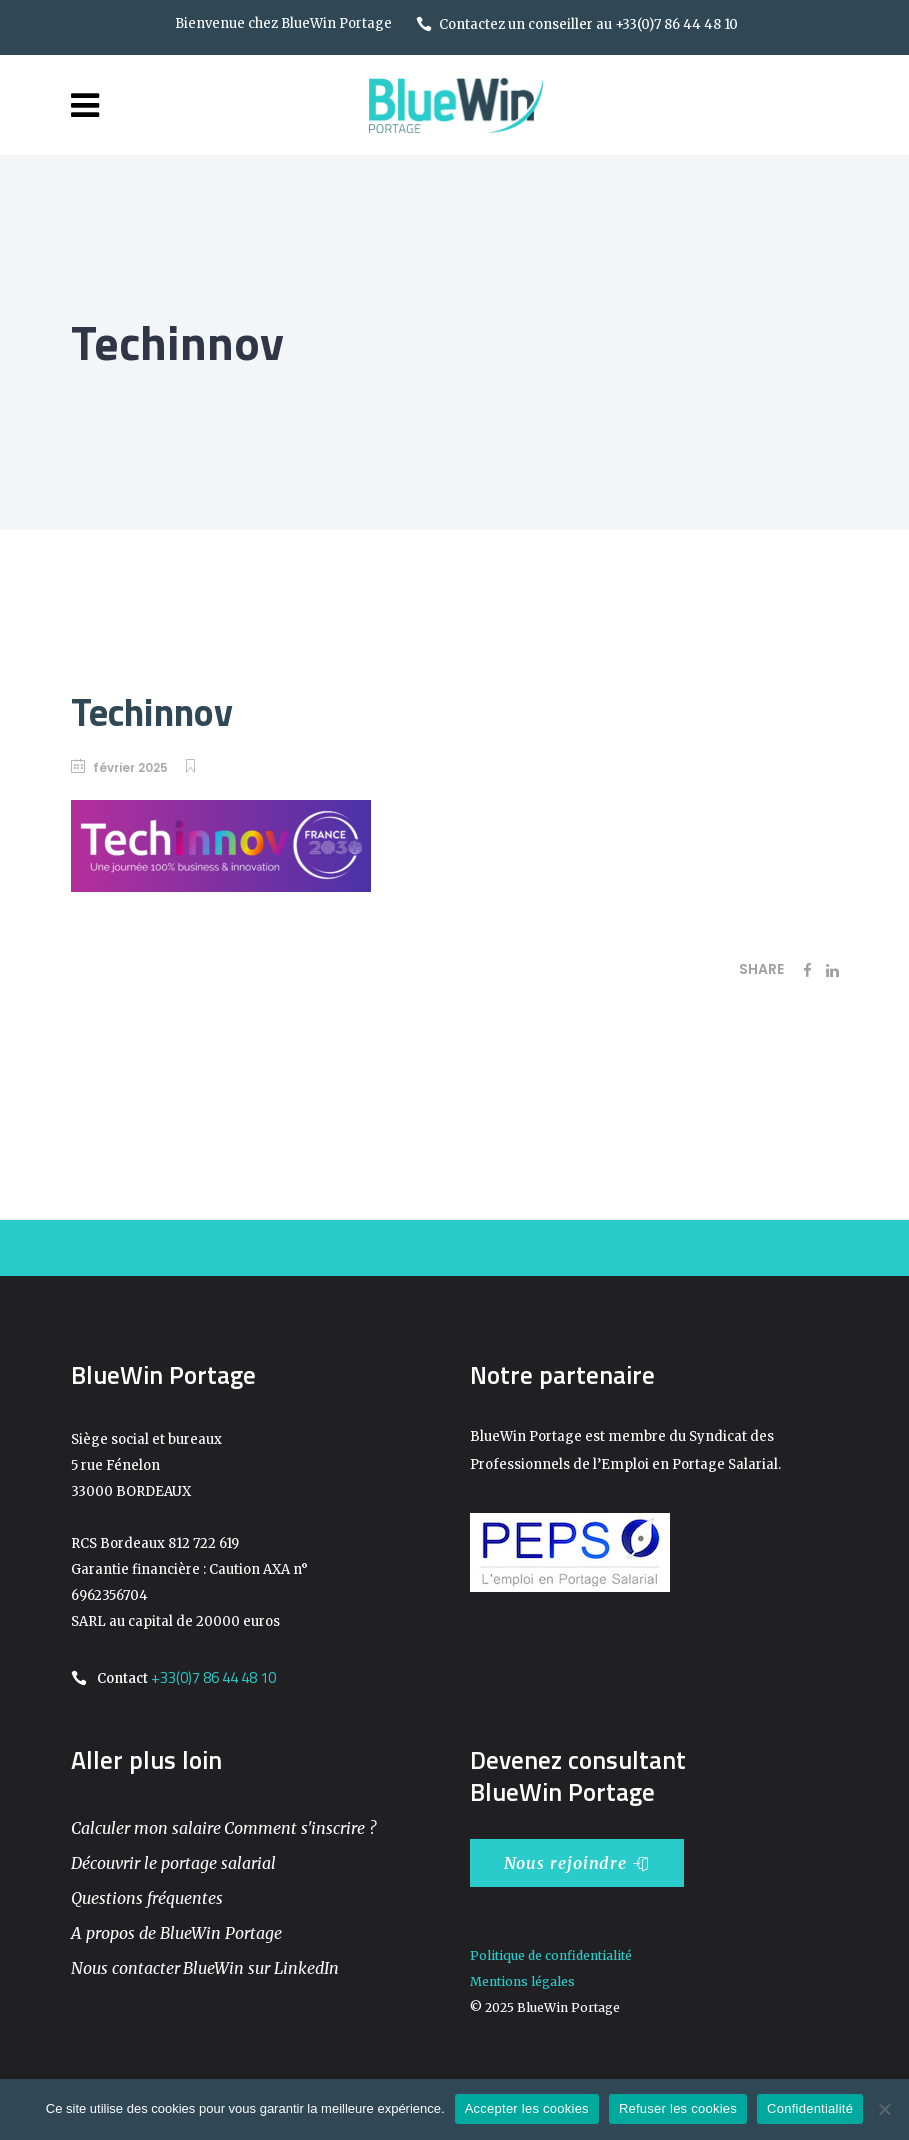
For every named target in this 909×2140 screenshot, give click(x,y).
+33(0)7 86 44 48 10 (213, 1677)
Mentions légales (522, 1981)
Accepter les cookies (527, 2108)
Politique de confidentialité (551, 1955)
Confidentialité (810, 2108)
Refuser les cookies (678, 2108)
